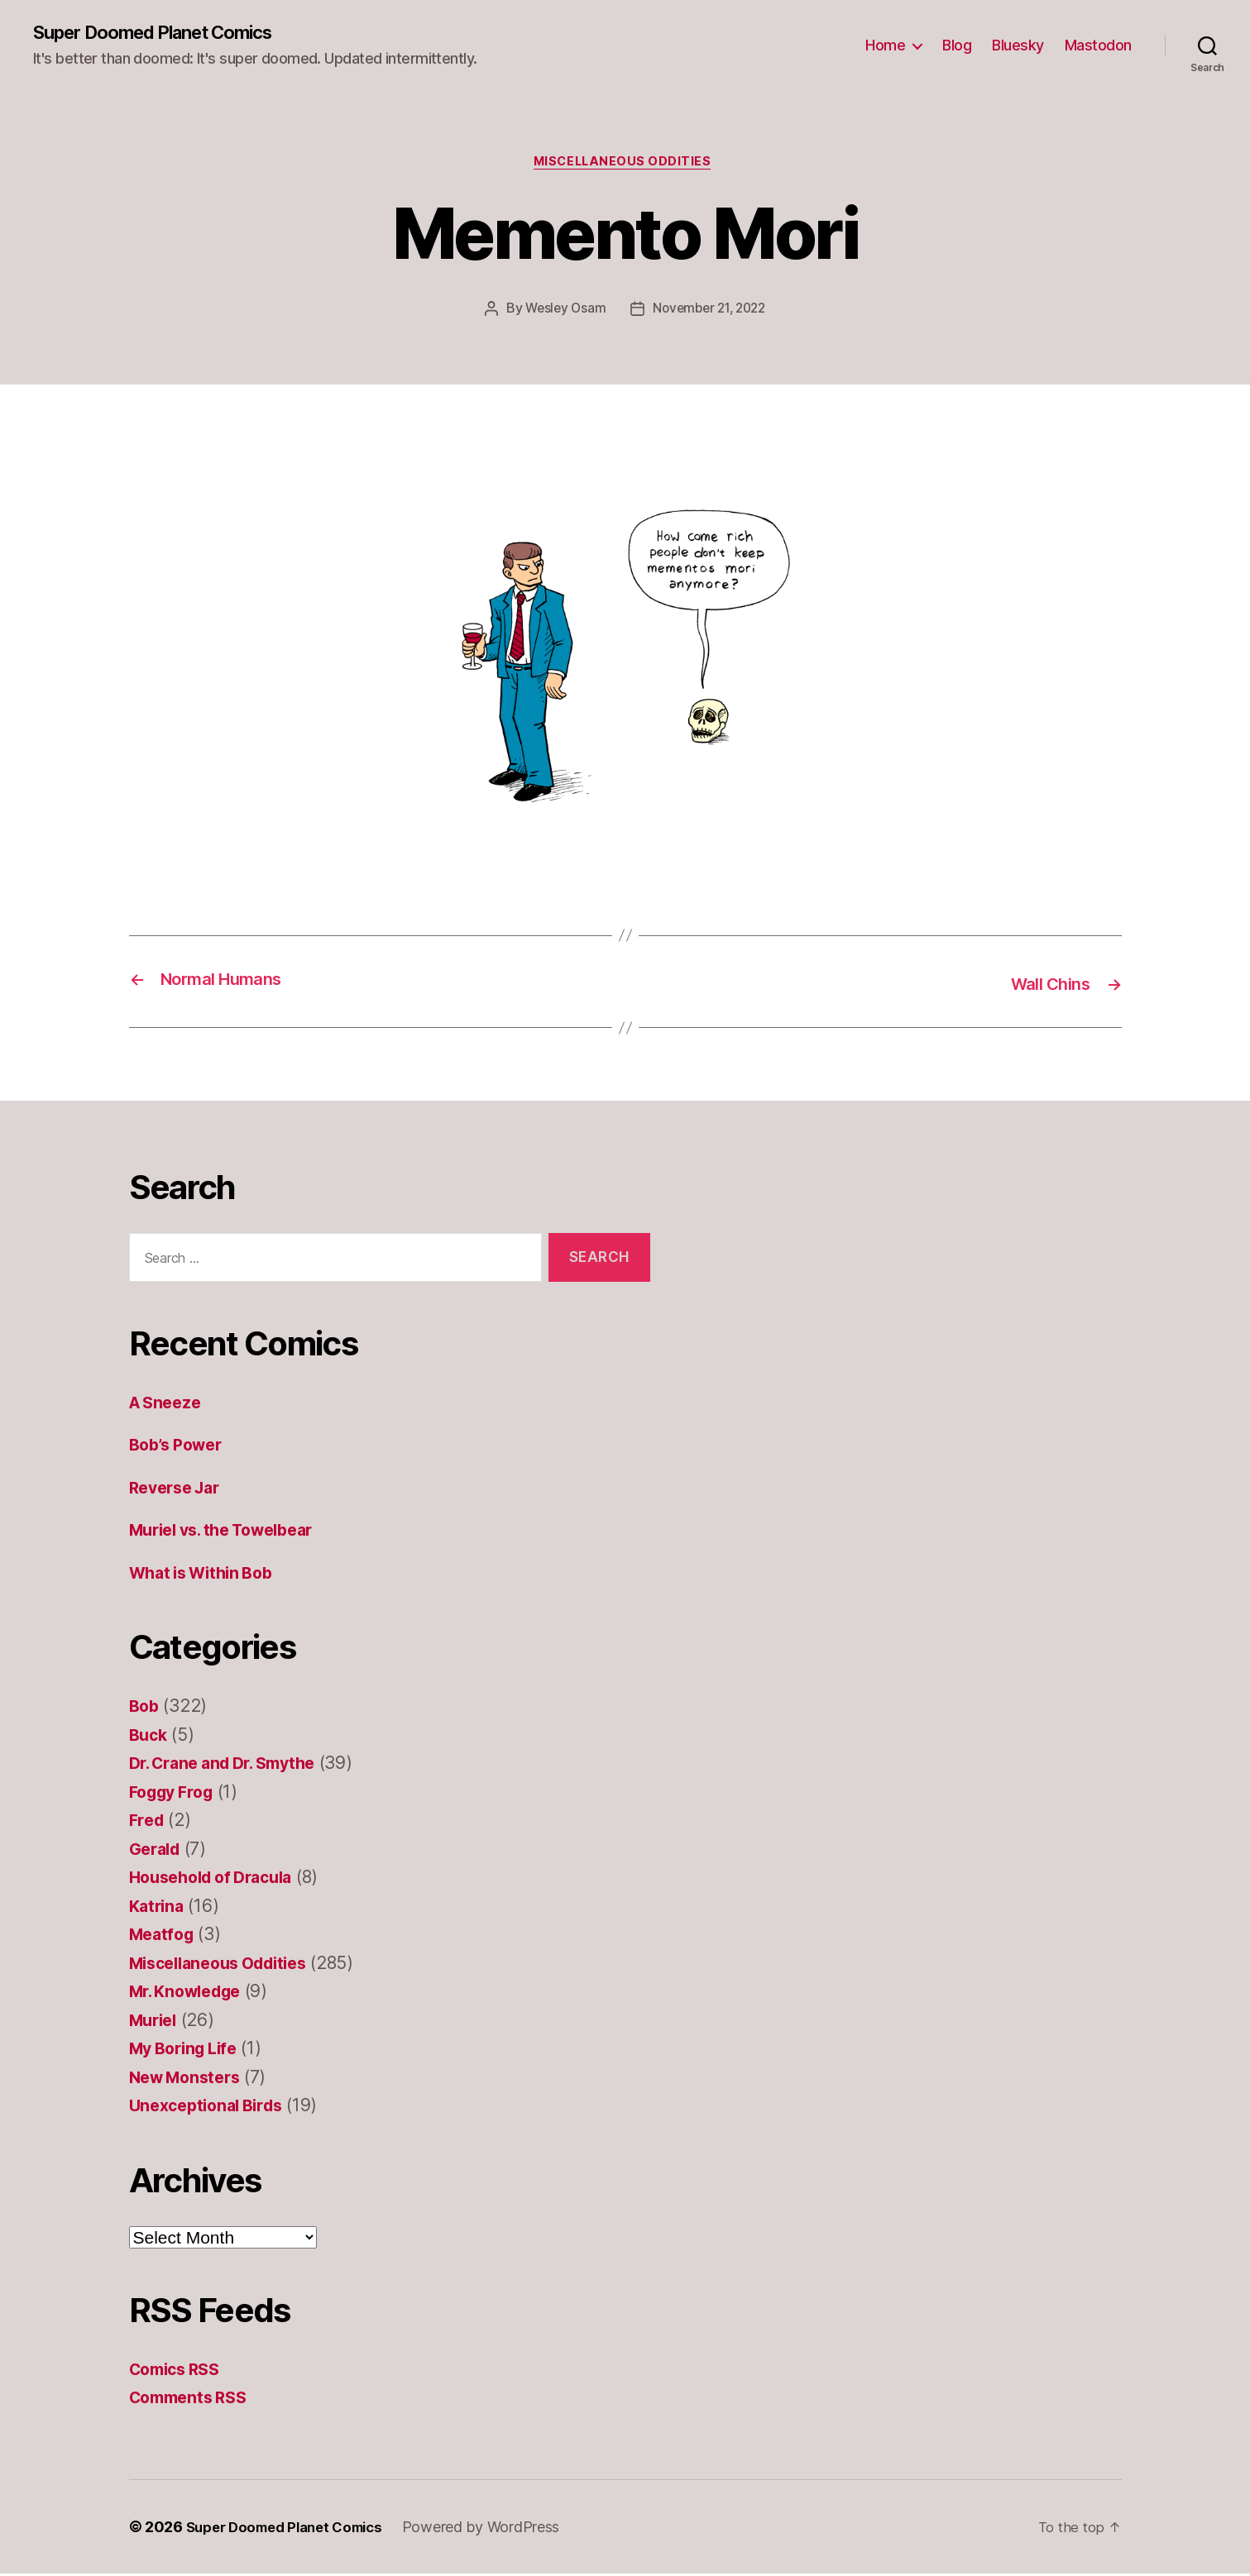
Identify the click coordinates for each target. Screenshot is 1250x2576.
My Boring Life (188, 2051)
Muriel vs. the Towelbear (231, 1532)
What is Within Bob (207, 1575)
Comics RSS (179, 2371)
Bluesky (1018, 46)
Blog (956, 46)
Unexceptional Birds (212, 2108)
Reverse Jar (179, 1489)
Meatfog (164, 1937)
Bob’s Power (180, 1447)
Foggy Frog (176, 1794)
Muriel (155, 2022)
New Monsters (189, 2079)
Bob (145, 1709)
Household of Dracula (219, 1880)
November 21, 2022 (710, 312)
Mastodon (1098, 46)
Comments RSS (193, 2400)
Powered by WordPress (498, 2529)
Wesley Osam (561, 312)
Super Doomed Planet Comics (167, 33)
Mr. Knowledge (191, 1994)
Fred (148, 1823)
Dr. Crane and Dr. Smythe (232, 1766)
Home (885, 46)
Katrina (158, 1908)
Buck (149, 1737)
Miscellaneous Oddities (625, 165)
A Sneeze (168, 1404)
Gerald (157, 1851)
